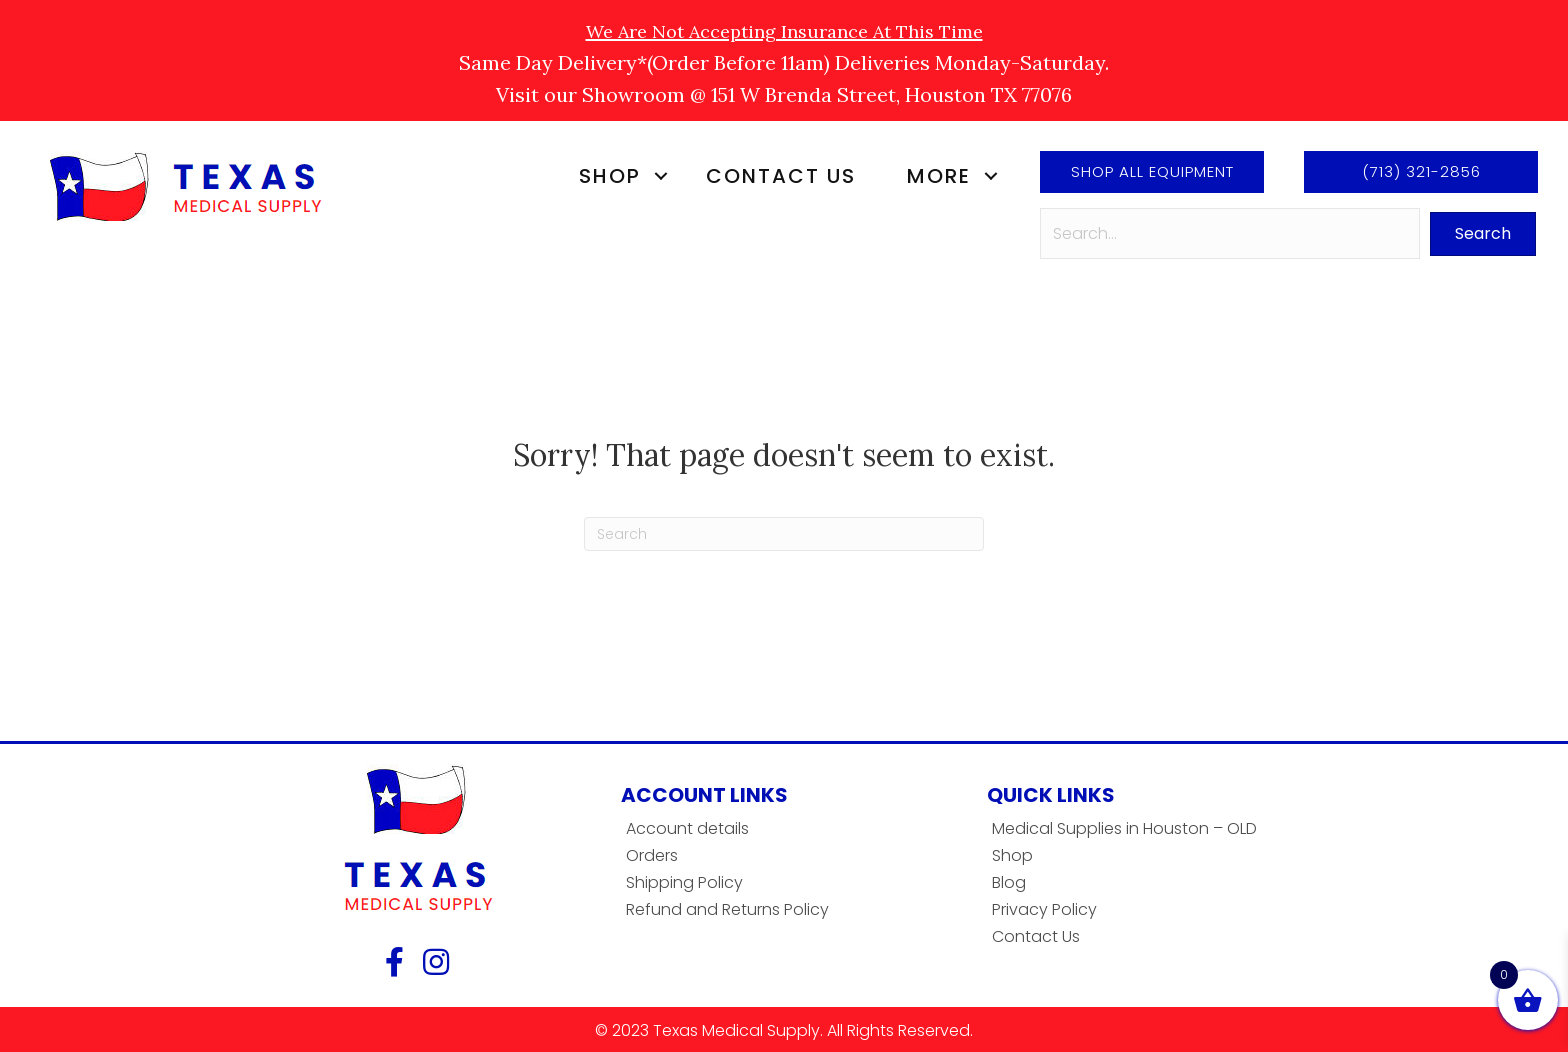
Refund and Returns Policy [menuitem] (727, 909)
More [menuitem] (939, 176)
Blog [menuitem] (1009, 882)
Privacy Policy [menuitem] (1044, 909)
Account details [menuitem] (687, 828)
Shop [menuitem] (610, 176)
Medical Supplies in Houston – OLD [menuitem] (1124, 828)
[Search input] (1230, 233)
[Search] (784, 534)
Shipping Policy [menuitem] (684, 882)
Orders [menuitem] (652, 855)
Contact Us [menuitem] (781, 176)
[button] (660, 176)
